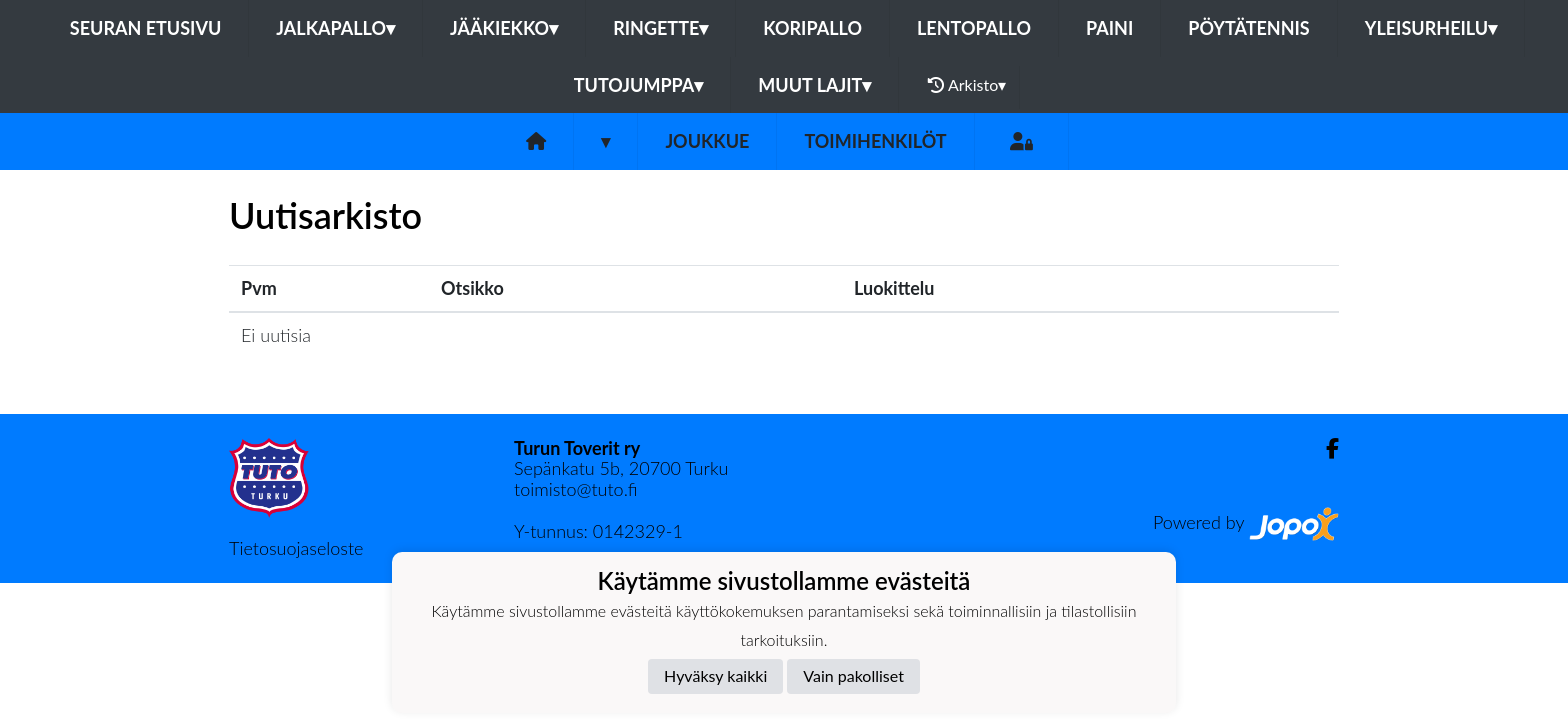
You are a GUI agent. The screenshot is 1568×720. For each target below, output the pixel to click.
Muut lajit (814, 85)
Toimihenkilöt (875, 141)
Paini (1109, 28)
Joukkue (707, 141)
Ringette (660, 28)
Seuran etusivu (146, 28)
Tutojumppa (639, 85)
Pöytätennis (1248, 28)
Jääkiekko (504, 28)
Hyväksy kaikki (715, 675)
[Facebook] (1324, 448)
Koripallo (812, 28)
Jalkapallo (335, 28)
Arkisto (967, 85)
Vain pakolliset (853, 675)
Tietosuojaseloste (296, 548)
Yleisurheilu (1431, 28)
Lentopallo (974, 28)
